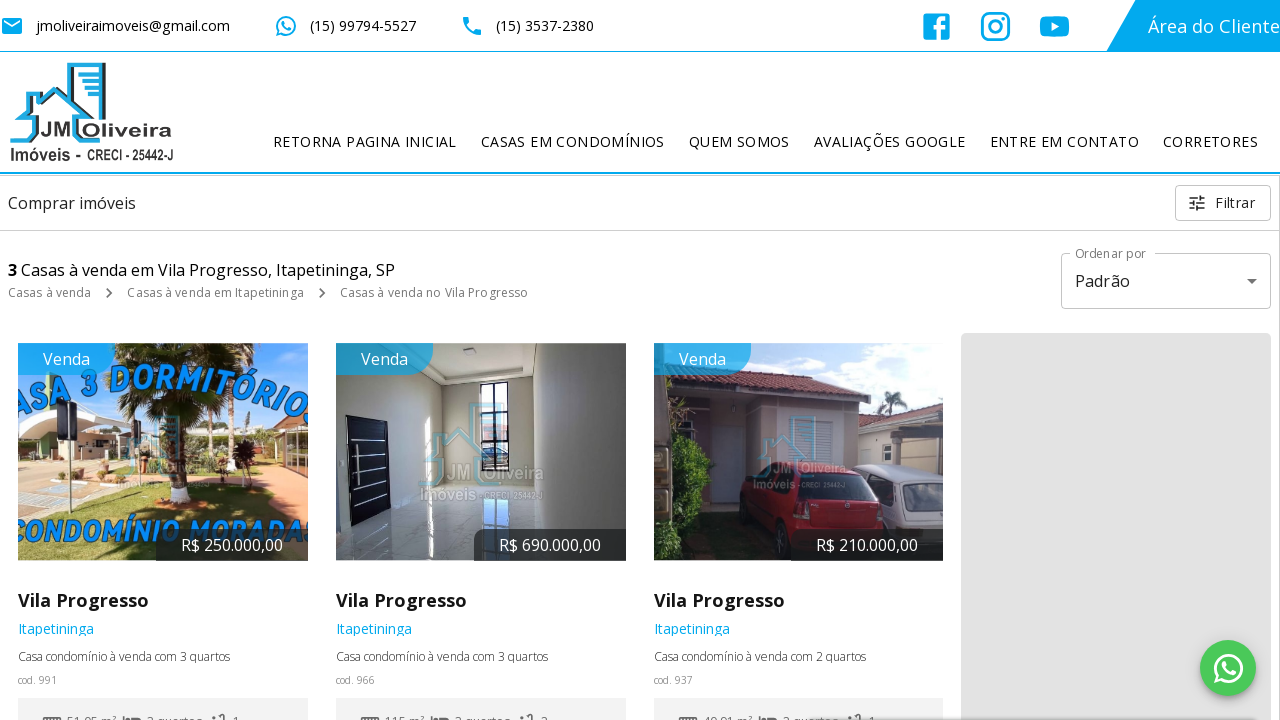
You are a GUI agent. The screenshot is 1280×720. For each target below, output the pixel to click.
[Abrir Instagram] (995, 26)
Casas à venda (49, 292)
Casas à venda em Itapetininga (215, 292)
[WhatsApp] (1228, 668)
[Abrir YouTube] (1054, 26)
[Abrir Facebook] (936, 26)
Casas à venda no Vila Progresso (434, 292)
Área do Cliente (1214, 26)
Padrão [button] (1102, 281)
